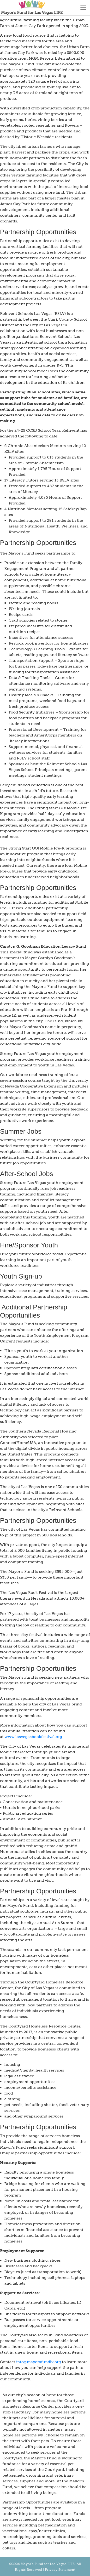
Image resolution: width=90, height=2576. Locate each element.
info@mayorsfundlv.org (38, 2362)
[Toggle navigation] (83, 7)
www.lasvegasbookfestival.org (33, 1736)
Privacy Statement (60, 2569)
